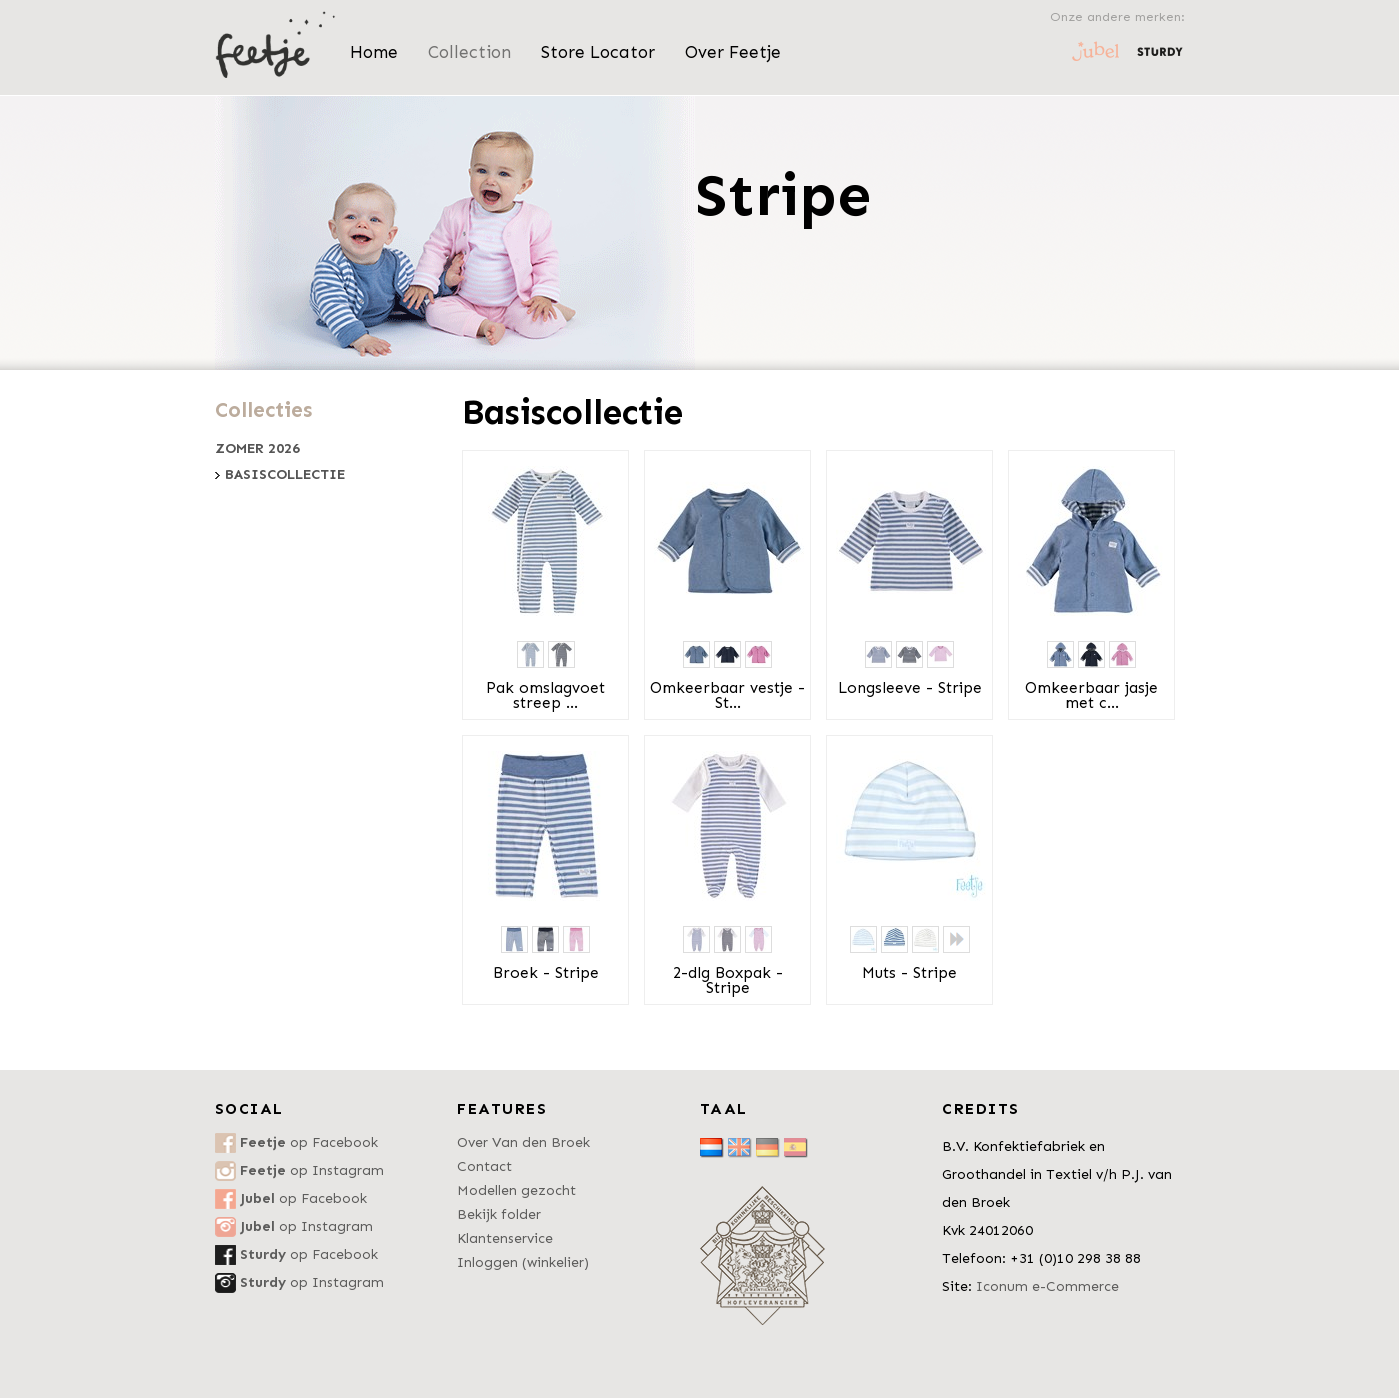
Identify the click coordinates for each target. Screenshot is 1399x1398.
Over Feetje (733, 52)
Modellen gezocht (516, 1190)
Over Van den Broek (523, 1142)
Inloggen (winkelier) (523, 1262)
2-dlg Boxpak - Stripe (728, 980)
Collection (469, 52)
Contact (484, 1166)
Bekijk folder (499, 1214)
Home (374, 52)
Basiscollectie (285, 475)
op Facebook (309, 1142)
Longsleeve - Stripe (910, 688)
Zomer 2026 (257, 449)
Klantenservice (505, 1238)
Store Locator (598, 52)
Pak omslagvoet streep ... (545, 695)
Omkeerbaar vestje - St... (727, 695)
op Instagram (312, 1170)
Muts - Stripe (909, 973)
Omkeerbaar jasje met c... (1091, 695)
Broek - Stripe (546, 973)
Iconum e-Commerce (1047, 1286)
